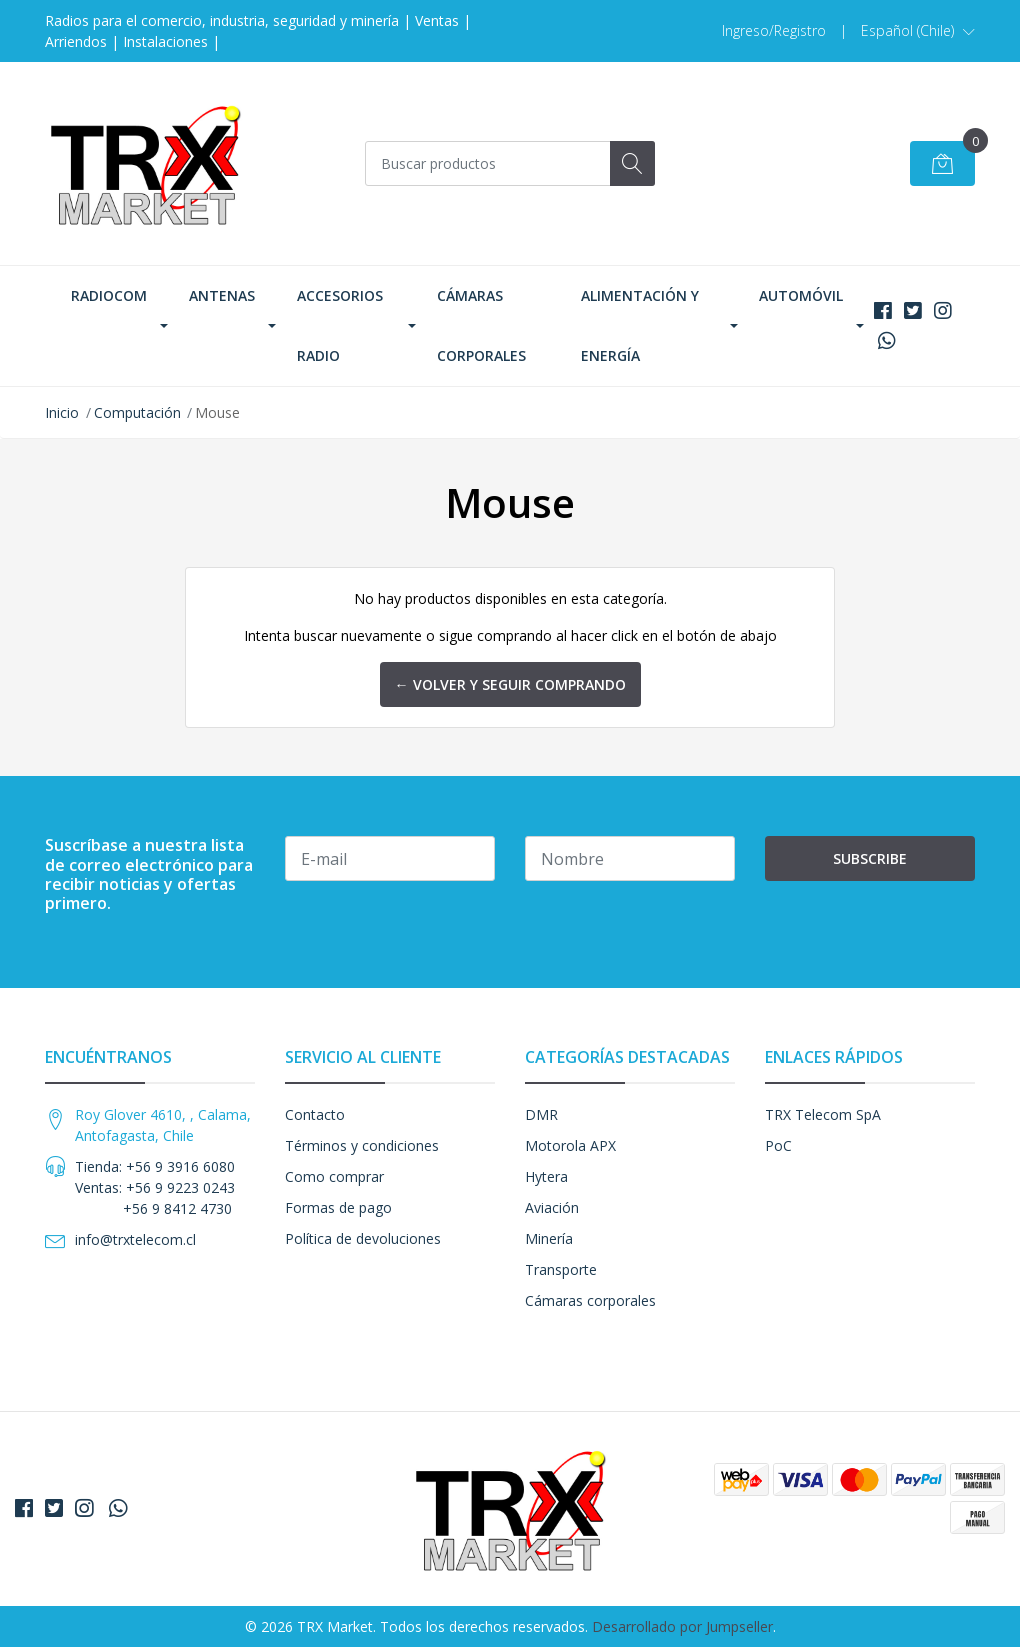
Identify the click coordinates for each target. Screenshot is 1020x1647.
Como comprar (334, 1176)
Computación (137, 412)
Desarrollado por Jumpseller (682, 1626)
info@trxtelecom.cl (135, 1239)
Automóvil (801, 295)
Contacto (315, 1114)
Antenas (222, 295)
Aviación (552, 1207)
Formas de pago (338, 1207)
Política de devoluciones (363, 1238)
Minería (549, 1238)
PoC (778, 1145)
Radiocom (109, 295)
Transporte (561, 1269)
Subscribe (870, 858)
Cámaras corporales (481, 325)
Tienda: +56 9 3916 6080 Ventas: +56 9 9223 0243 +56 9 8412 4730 (155, 1187)
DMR (541, 1114)
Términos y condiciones (362, 1145)
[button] (918, 31)
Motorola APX (570, 1145)
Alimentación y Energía (640, 325)
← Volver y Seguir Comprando (510, 684)
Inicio (62, 412)
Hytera (546, 1176)
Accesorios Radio (340, 325)
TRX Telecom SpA (823, 1114)
